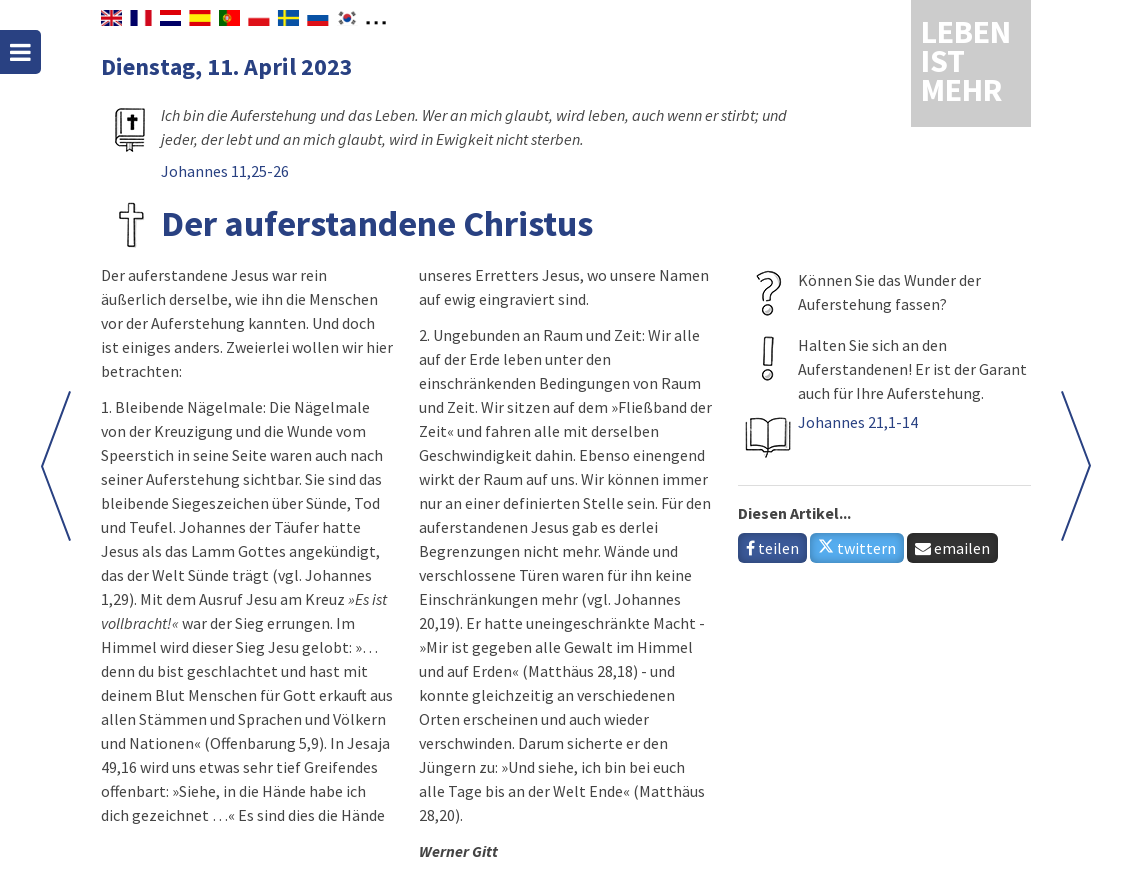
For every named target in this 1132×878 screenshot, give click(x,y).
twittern (857, 548)
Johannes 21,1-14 (858, 422)
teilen (772, 548)
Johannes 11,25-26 (225, 171)
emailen (952, 548)
